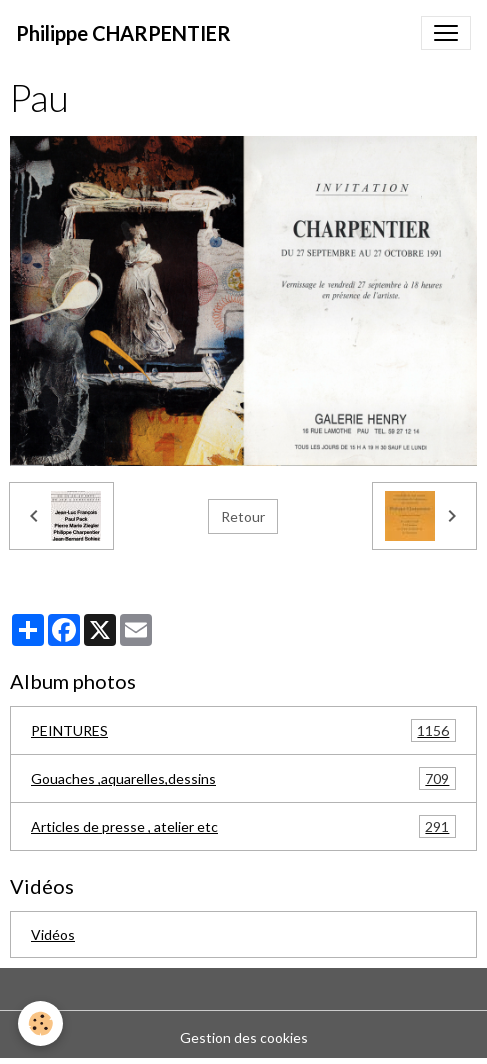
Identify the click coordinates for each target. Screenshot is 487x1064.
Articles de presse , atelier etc (243, 826)
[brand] (123, 33)
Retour (243, 516)
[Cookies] (40, 1023)
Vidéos (53, 934)
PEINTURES (243, 730)
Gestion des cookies (244, 1037)
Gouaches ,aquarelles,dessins (243, 778)
